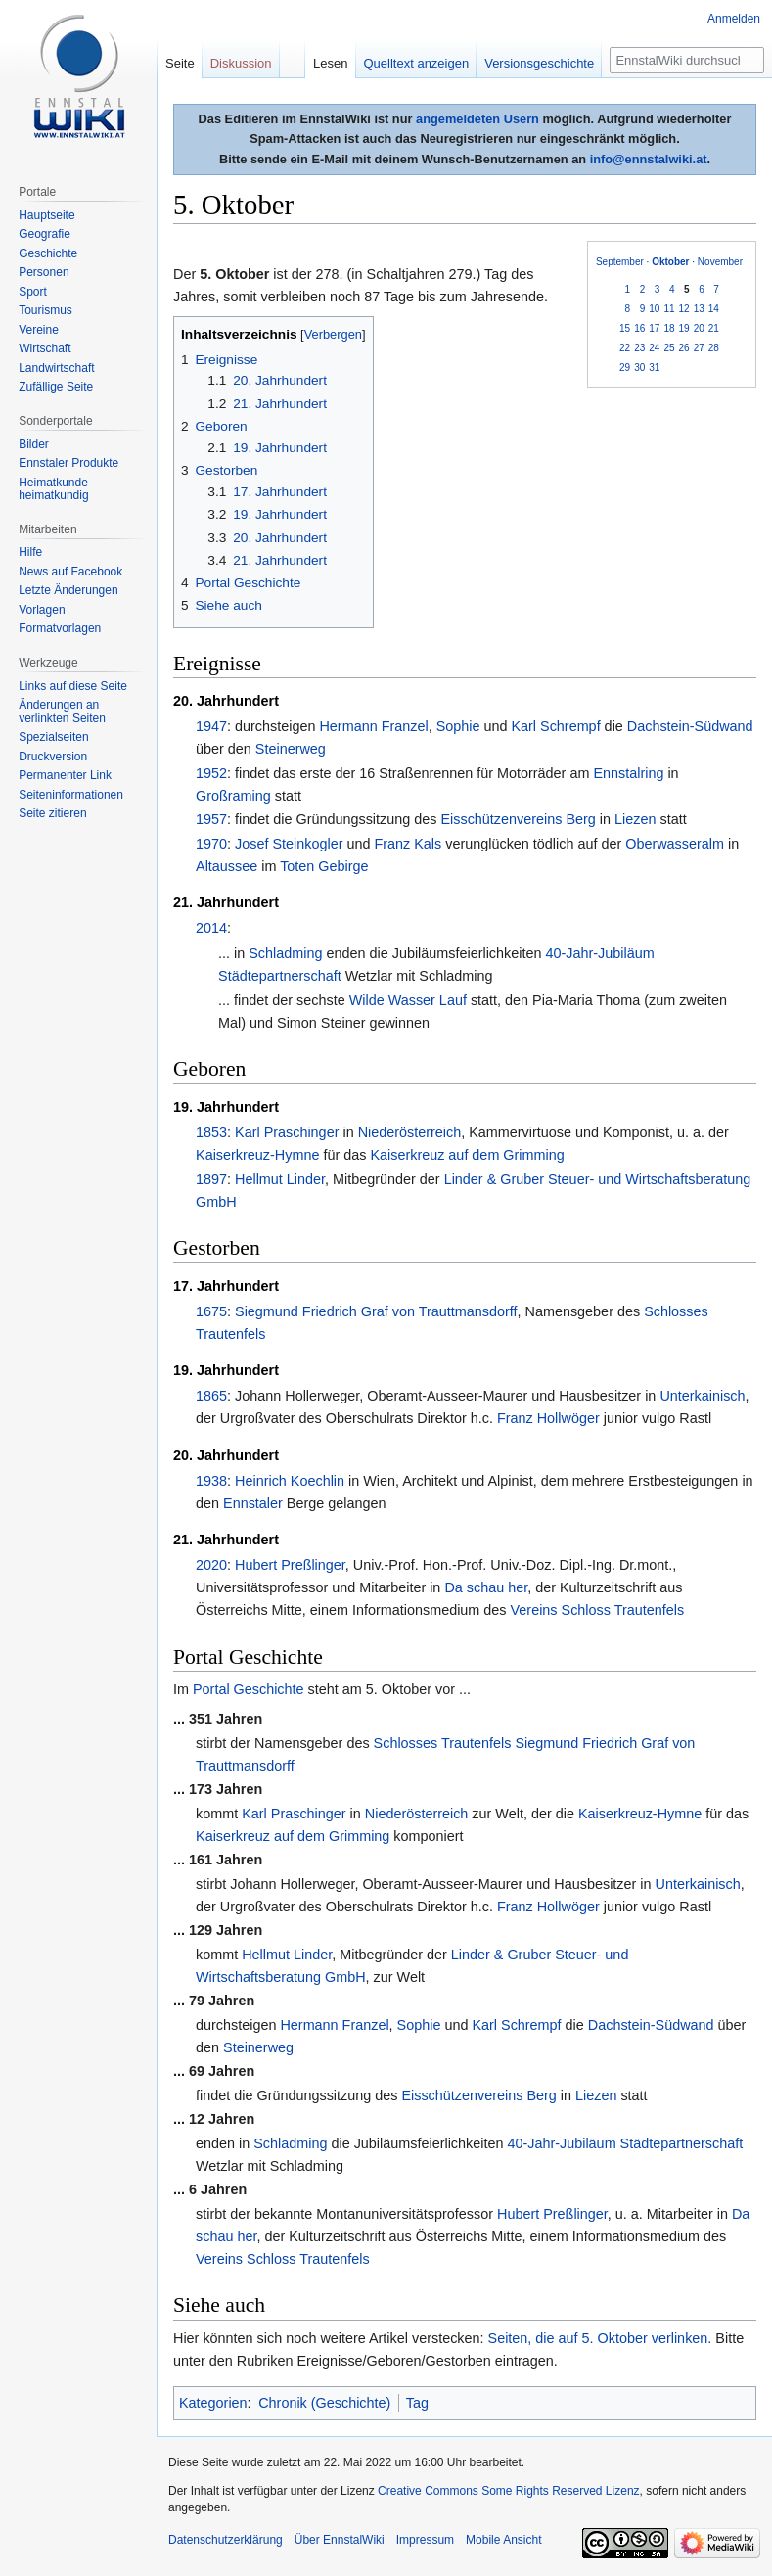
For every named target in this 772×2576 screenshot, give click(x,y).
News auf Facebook (70, 571)
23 (639, 348)
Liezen (635, 819)
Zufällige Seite (56, 386)
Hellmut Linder (280, 1179)
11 (668, 308)
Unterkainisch (702, 1395)
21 (713, 328)
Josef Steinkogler (288, 843)
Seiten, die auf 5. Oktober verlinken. (600, 2338)
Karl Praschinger (287, 1132)
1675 (211, 1311)
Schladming (285, 953)
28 (713, 348)
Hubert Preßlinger (290, 1565)
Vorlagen (42, 610)
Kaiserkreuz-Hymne (257, 1155)
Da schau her (485, 1587)
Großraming (233, 796)
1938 (211, 1481)
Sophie (458, 726)
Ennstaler (253, 1503)
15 (624, 328)
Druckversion (53, 756)
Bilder (34, 444)
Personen (43, 272)
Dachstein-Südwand (690, 726)
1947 (211, 726)
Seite (180, 63)
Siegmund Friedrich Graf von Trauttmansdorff (376, 1311)
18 (668, 328)
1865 (211, 1395)
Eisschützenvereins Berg (517, 819)
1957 (211, 819)
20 (699, 328)
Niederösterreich (410, 1132)
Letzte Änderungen (68, 590)
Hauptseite (46, 215)
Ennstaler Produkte (68, 463)
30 (639, 367)
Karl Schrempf (555, 726)
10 (654, 308)
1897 (211, 1179)
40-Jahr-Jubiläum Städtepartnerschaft (625, 2143)
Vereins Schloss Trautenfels (598, 1610)
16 (639, 328)
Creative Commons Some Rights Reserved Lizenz (508, 2491)
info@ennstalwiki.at (648, 159)
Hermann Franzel (373, 726)
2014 (211, 928)
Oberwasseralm (674, 843)
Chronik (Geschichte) (324, 2403)
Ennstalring (628, 773)
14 (713, 308)
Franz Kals (407, 843)
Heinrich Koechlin (289, 1481)
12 (684, 308)
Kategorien (213, 2403)
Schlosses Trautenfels (443, 1743)
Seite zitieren (52, 813)
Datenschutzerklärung (225, 2540)
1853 (211, 1132)
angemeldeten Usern (477, 119)
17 (654, 328)
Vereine (39, 330)
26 (684, 348)
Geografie (44, 234)
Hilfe (30, 552)
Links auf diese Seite (73, 686)
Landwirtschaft (56, 368)
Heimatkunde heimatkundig (53, 489)
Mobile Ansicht (503, 2540)
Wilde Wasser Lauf (408, 1000)
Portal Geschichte (248, 1689)
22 (624, 348)
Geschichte (48, 253)
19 (684, 328)
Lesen (330, 63)
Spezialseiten (53, 737)
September (620, 261)
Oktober (670, 261)
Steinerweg (290, 749)
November (720, 261)
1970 (211, 843)
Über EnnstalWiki (340, 2540)
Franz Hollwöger (548, 1418)
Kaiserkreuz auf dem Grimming (467, 1155)
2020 (211, 1565)
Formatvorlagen (60, 628)
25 (668, 348)
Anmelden (733, 18)
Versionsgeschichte (539, 63)
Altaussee (226, 866)
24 (654, 348)
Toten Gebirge (324, 866)
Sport (33, 292)
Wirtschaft (44, 348)
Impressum (425, 2540)
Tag (417, 2403)
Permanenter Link (65, 775)
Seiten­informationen (71, 795)
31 (654, 367)
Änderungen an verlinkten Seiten (62, 711)
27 (699, 348)
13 (699, 308)
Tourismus (45, 310)
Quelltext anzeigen (417, 63)
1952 (211, 773)
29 (624, 367)
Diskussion (241, 63)
